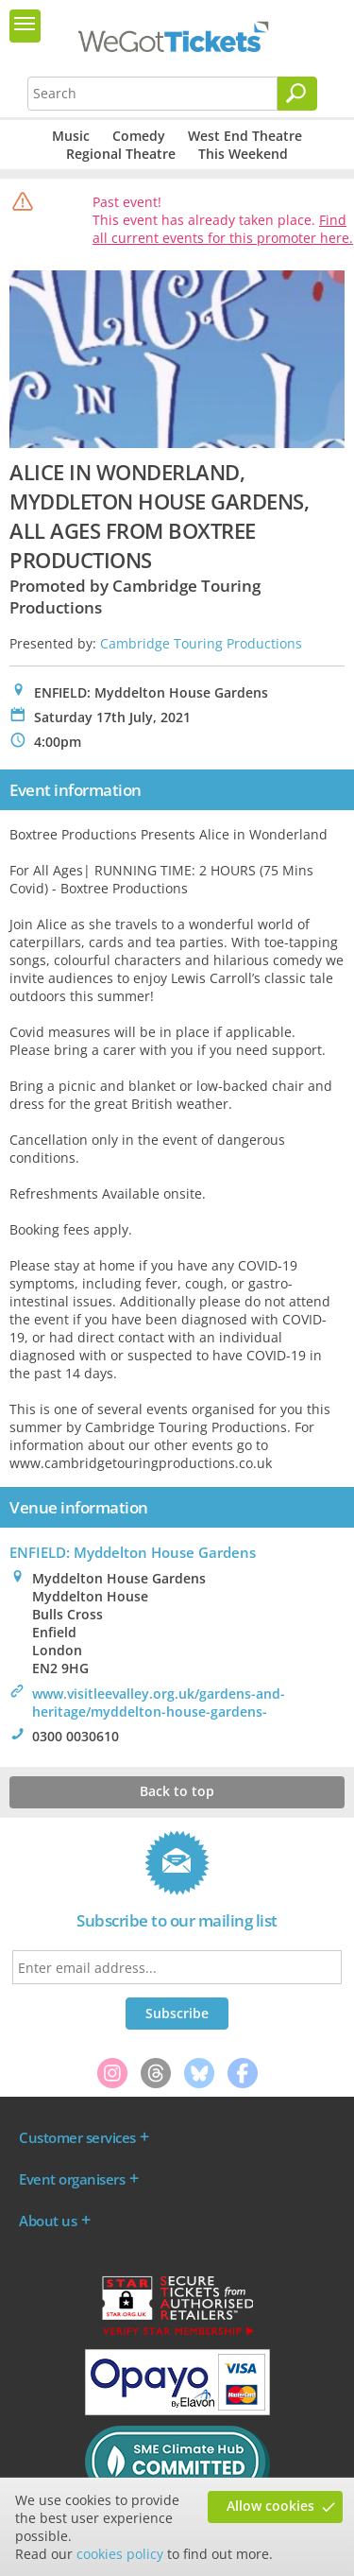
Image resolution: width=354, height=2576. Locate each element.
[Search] (297, 94)
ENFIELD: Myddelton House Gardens (132, 1552)
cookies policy (119, 2554)
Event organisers (72, 2179)
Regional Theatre (121, 154)
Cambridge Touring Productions (201, 643)
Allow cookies (270, 2506)
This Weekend (243, 154)
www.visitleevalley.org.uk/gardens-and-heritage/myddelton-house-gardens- (158, 1702)
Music (71, 136)
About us (47, 2220)
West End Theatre (245, 136)
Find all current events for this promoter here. (223, 229)
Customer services (77, 2137)
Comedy (138, 136)
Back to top (177, 1791)
